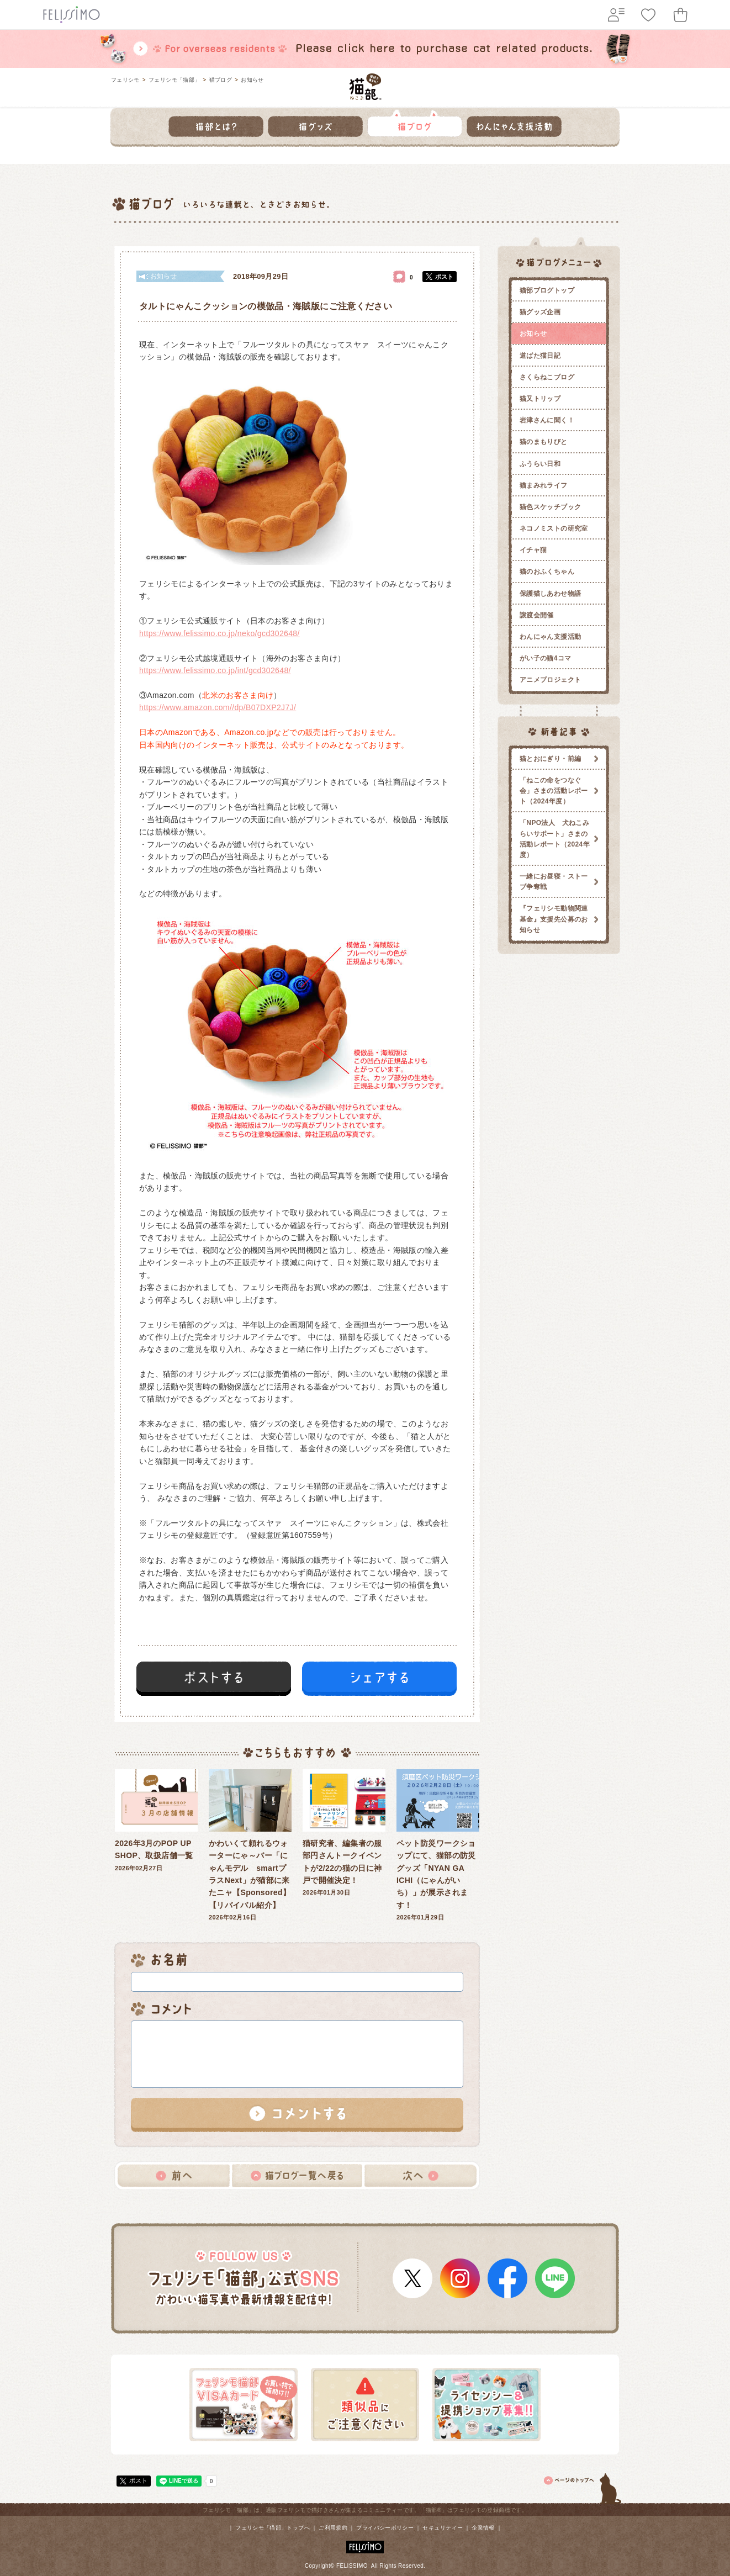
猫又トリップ (540, 399)
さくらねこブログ (547, 377)
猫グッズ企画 (540, 312)
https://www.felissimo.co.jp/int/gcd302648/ (215, 670)
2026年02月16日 (250, 1845)
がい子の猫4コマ (546, 658)
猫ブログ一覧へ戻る (297, 2175)
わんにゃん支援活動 (550, 637)
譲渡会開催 (537, 615)
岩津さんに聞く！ (547, 420)
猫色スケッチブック (550, 507)
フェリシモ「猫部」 (174, 80)
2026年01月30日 (344, 1832)
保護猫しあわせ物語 (550, 593)
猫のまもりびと (544, 442)
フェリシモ (125, 80)
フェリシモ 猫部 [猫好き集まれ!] (365, 86)
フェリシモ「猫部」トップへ (272, 2528)
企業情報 (483, 2528)
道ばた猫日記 (540, 355)
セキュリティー (442, 2528)
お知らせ (252, 80)
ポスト (444, 276)
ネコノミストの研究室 (554, 528)
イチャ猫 (533, 550)
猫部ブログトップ (547, 290)
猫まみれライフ (544, 485)
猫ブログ (220, 80)
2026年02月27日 (156, 1820)
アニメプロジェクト (550, 680)
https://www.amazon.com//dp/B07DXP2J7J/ (217, 707)
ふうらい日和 (540, 464)
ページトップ (583, 2486)
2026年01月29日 (437, 1845)
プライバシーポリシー (385, 2528)
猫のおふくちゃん (547, 571)
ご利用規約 (333, 2528)
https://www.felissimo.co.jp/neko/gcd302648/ (219, 633)
